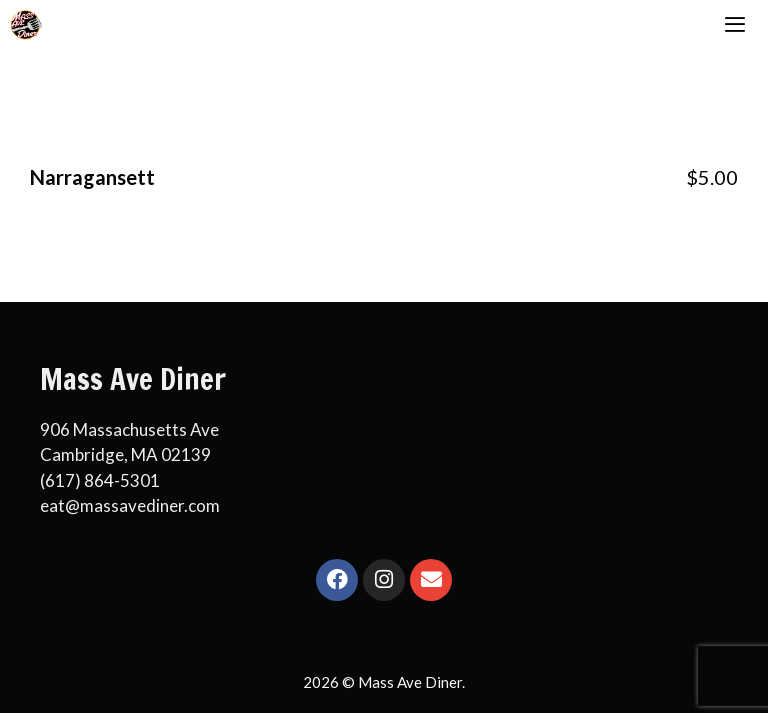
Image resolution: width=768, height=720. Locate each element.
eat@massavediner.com (130, 505)
